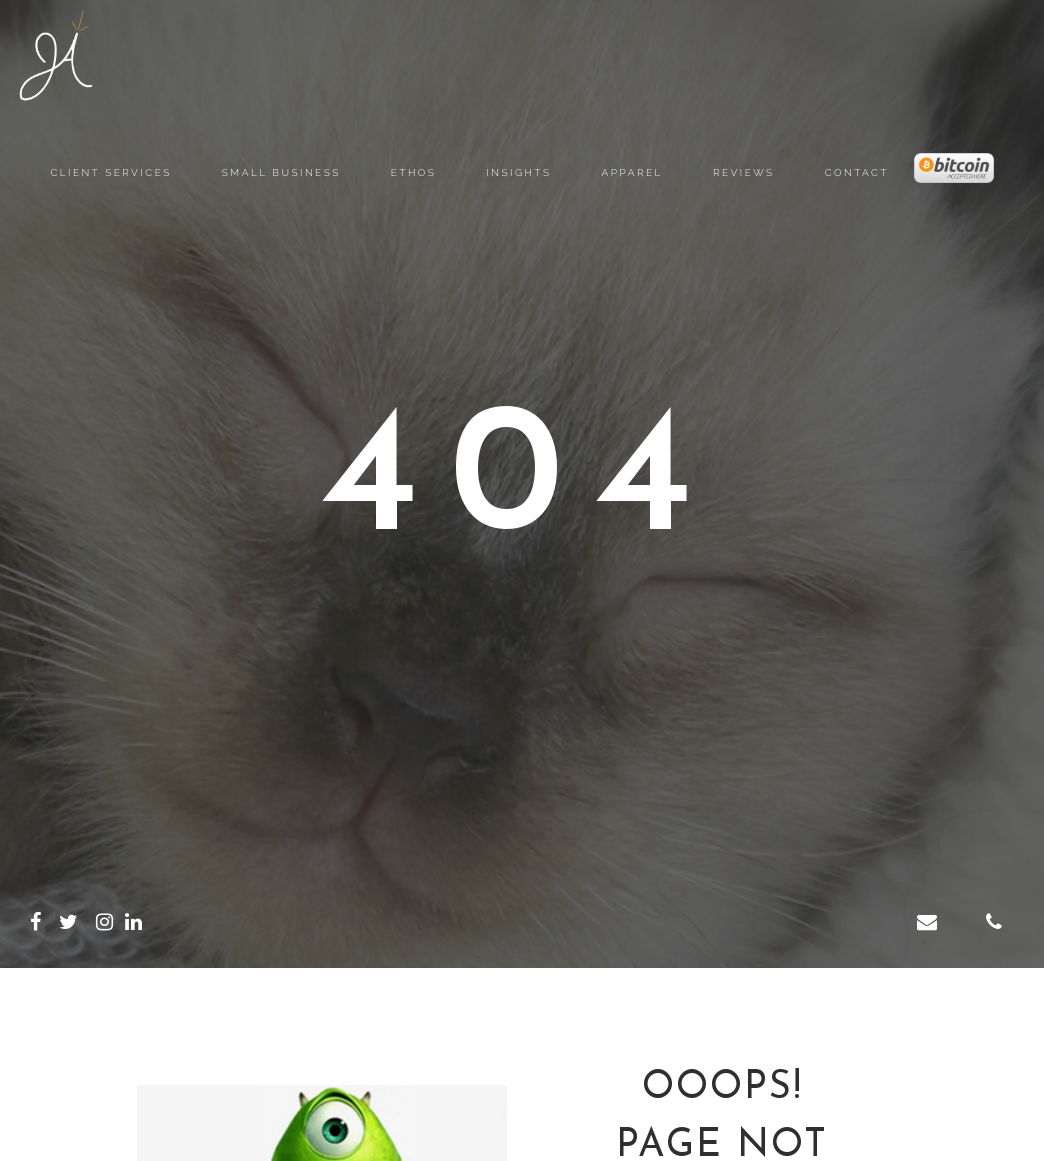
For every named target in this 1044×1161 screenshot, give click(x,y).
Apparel (632, 172)
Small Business (281, 172)
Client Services (110, 172)
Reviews (744, 172)
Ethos (414, 172)
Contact (857, 172)
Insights (518, 172)
